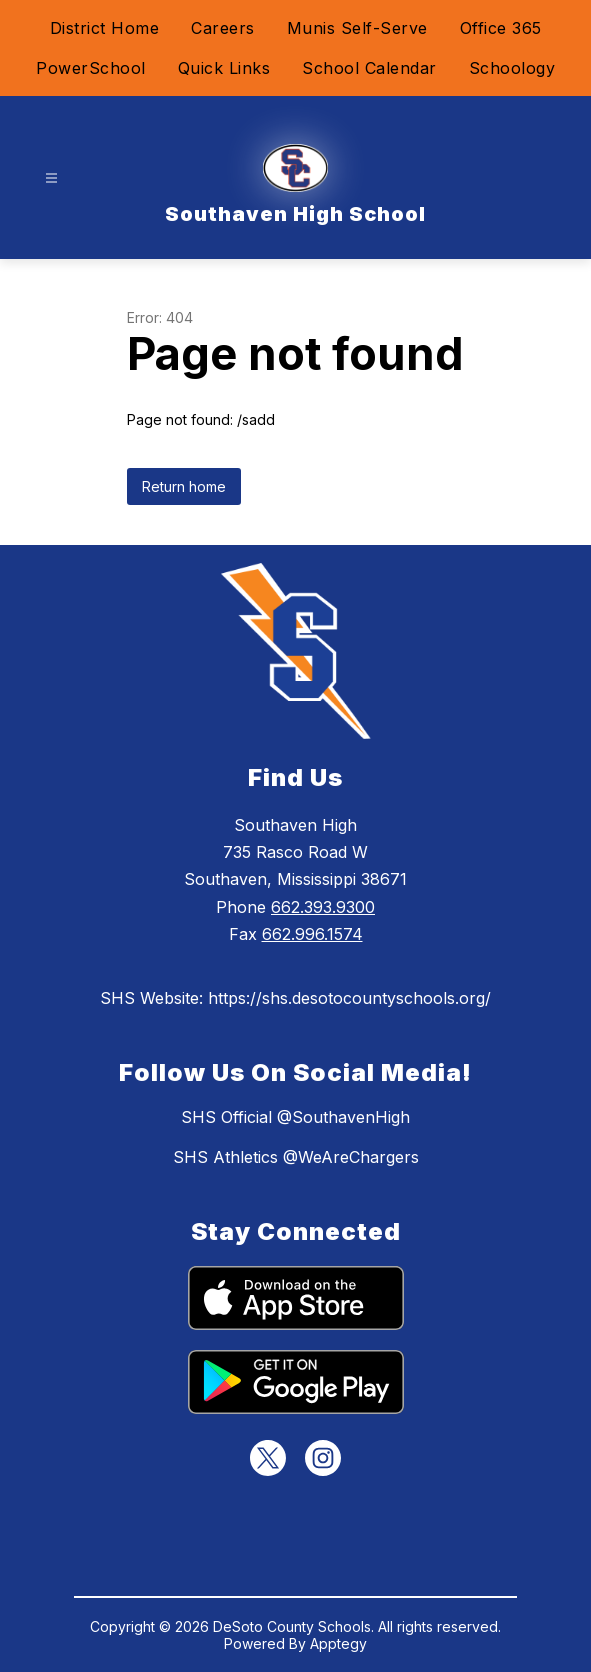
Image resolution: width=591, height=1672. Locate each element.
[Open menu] (51, 178)
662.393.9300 (323, 907)
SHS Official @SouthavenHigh (295, 1117)
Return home (184, 486)
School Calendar (369, 68)
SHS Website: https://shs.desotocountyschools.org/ (295, 998)
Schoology (512, 68)
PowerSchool (91, 68)
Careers (223, 28)
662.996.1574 (312, 934)
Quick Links (224, 68)
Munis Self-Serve (357, 28)
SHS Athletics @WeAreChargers (296, 1157)
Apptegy (338, 1643)
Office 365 (501, 28)
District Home (105, 28)
